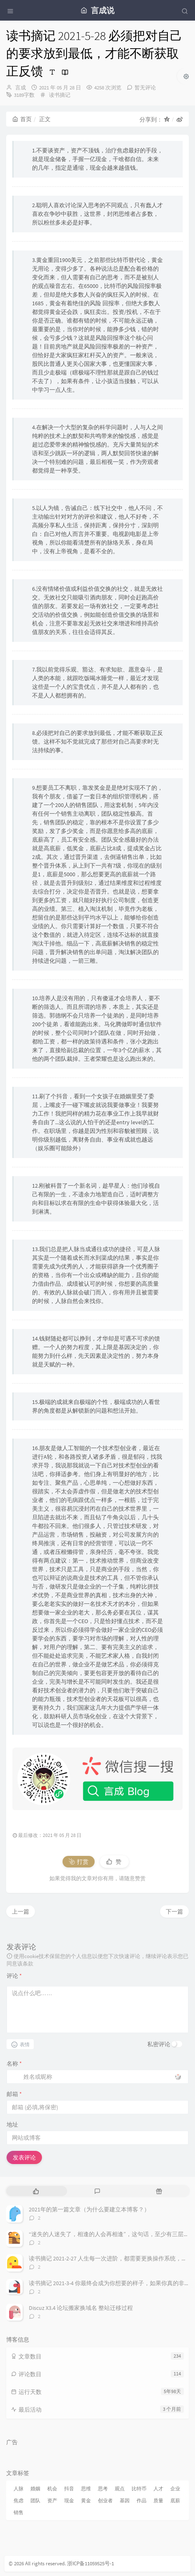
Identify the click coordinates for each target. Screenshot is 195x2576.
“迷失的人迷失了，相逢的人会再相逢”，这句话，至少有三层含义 (112, 2234)
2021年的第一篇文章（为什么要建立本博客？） (89, 2209)
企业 (175, 2488)
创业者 (105, 2500)
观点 (120, 2488)
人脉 (18, 2488)
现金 (69, 2500)
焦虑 (18, 2500)
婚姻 (35, 2488)
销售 (18, 2512)
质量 (158, 2500)
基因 (125, 2500)
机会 (52, 2488)
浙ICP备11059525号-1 (90, 2563)
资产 (52, 2500)
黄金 (86, 2500)
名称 (14, 2063)
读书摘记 (59, 94)
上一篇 (20, 1911)
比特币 (139, 2488)
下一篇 (174, 1911)
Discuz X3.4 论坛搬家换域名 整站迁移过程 (81, 2308)
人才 (158, 2488)
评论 (14, 1975)
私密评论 (158, 2044)
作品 (141, 2500)
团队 (35, 2500)
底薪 (175, 2500)
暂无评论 (145, 87)
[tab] (36, 2191)
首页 (22, 119)
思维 (86, 2488)
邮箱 (14, 2094)
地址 (12, 2124)
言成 (20, 87)
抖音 (69, 2488)
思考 (103, 2488)
